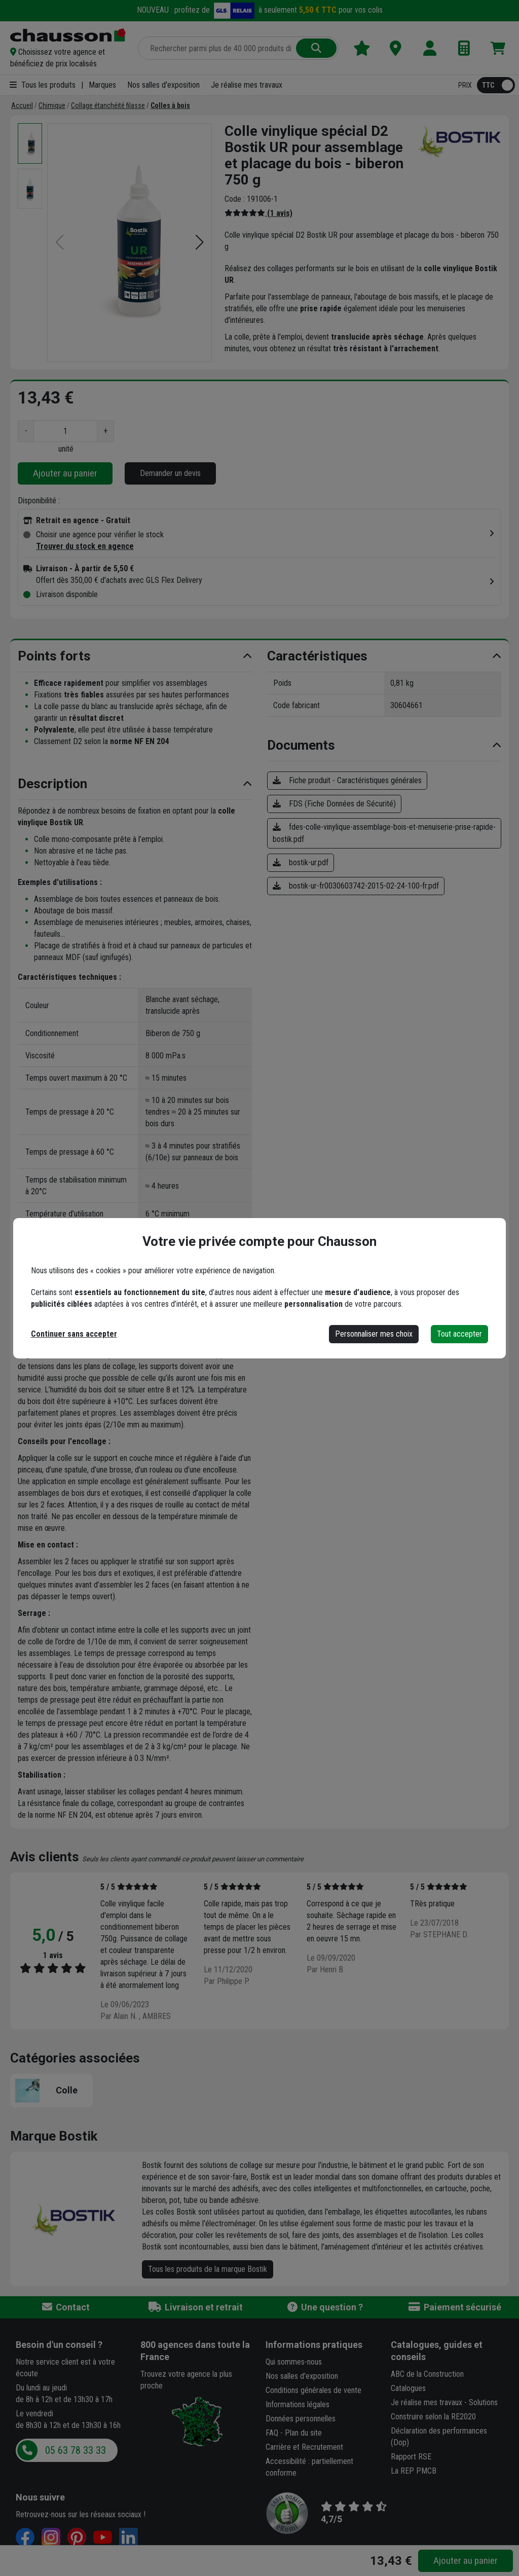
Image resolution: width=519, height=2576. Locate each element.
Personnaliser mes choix (374, 1334)
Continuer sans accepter (74, 1334)
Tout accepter (459, 1334)
